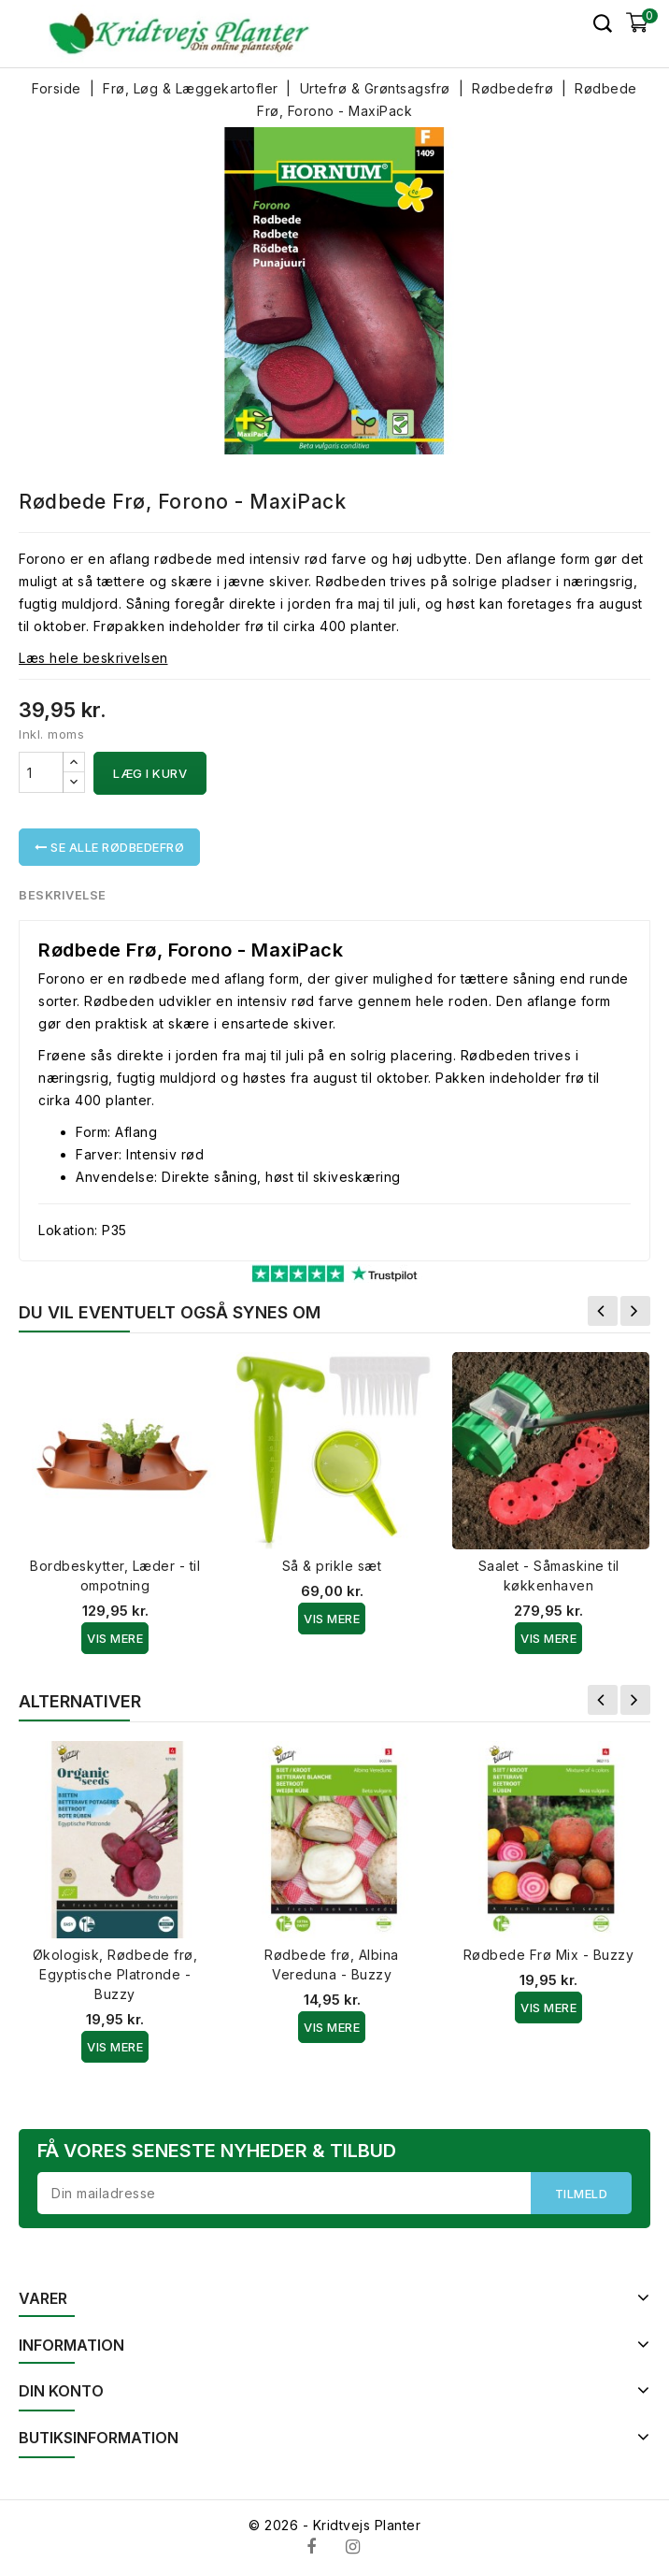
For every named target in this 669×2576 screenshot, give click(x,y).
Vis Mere (115, 1638)
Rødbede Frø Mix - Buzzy (548, 1955)
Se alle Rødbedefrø (109, 847)
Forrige (603, 1311)
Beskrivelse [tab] (63, 894)
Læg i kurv (150, 773)
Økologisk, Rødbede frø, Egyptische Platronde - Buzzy (115, 1974)
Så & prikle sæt (332, 1566)
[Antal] (41, 772)
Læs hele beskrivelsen (93, 658)
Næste (635, 1311)
